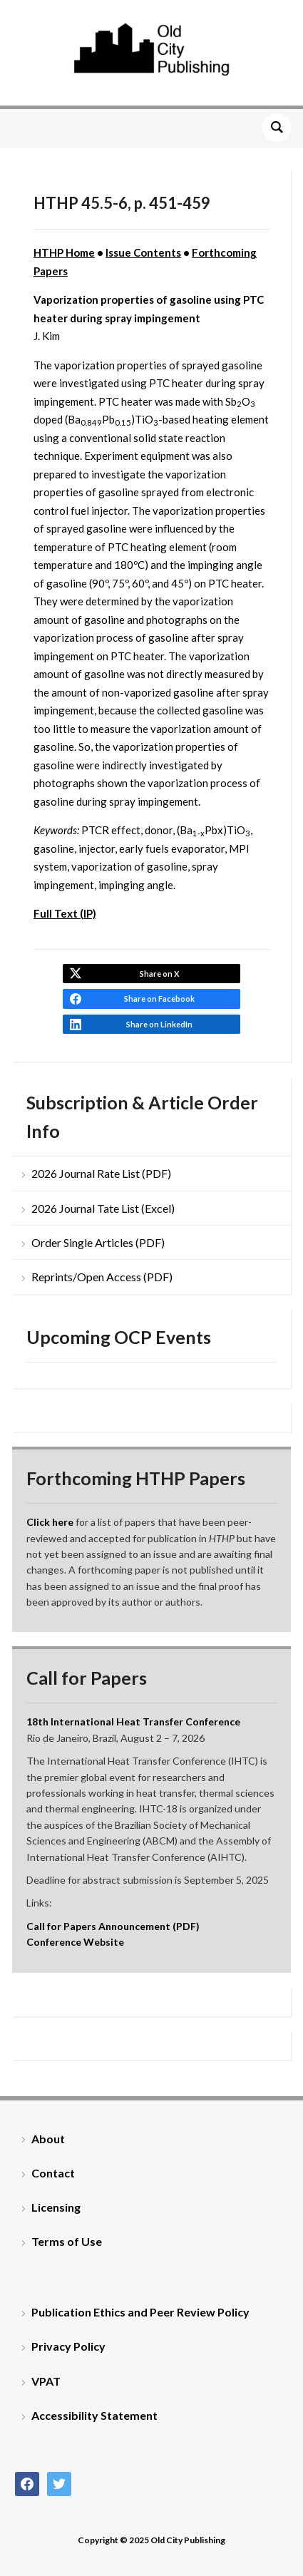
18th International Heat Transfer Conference (133, 1721)
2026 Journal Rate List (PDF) (101, 1173)
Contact (53, 2173)
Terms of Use (66, 2241)
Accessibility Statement (94, 2415)
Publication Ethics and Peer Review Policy (140, 2312)
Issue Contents (143, 252)
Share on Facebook (159, 998)
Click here (49, 1522)
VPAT (46, 2381)
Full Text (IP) (65, 913)
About (48, 2138)
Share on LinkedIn (159, 1024)
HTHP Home (64, 252)
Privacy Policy (68, 2346)
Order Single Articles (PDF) (98, 1242)
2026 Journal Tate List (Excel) (103, 1208)
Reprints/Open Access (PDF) (102, 1276)
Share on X (159, 973)
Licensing (56, 2207)
